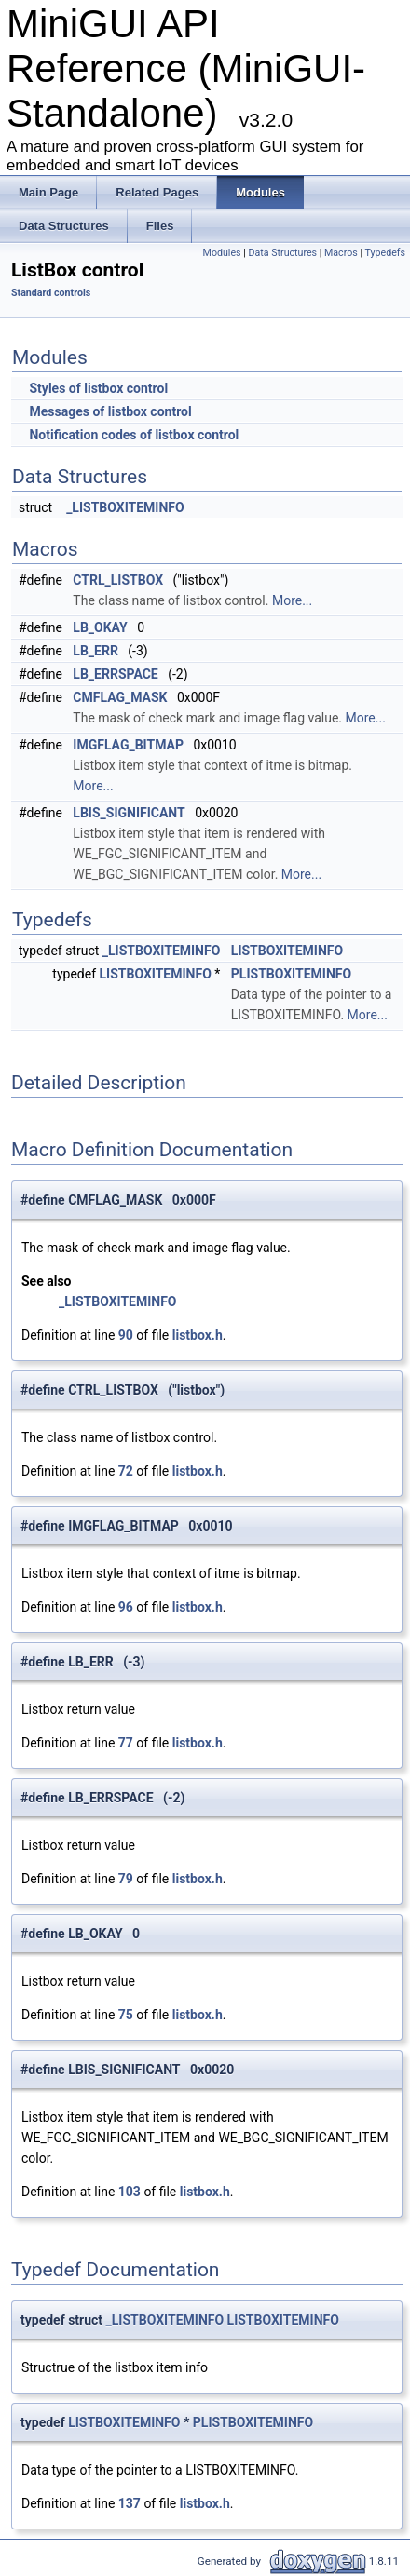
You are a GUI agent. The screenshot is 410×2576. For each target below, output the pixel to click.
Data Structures (283, 253)
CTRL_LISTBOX (118, 580)
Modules (222, 253)
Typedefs (384, 253)
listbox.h (197, 1335)
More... (292, 600)
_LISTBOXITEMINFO (125, 507)
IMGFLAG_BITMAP (128, 744)
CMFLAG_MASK (120, 697)
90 (125, 1335)
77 (125, 1742)
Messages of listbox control (110, 411)
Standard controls (50, 293)
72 (125, 1470)
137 (129, 2503)
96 (125, 1606)
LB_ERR (95, 650)
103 (129, 2191)
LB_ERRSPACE (115, 674)
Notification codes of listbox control (134, 434)
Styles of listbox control (98, 388)
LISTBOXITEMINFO (287, 950)
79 (125, 1878)
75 (125, 2014)
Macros (341, 253)
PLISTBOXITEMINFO (291, 973)
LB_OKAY (100, 627)
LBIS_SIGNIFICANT (128, 812)
